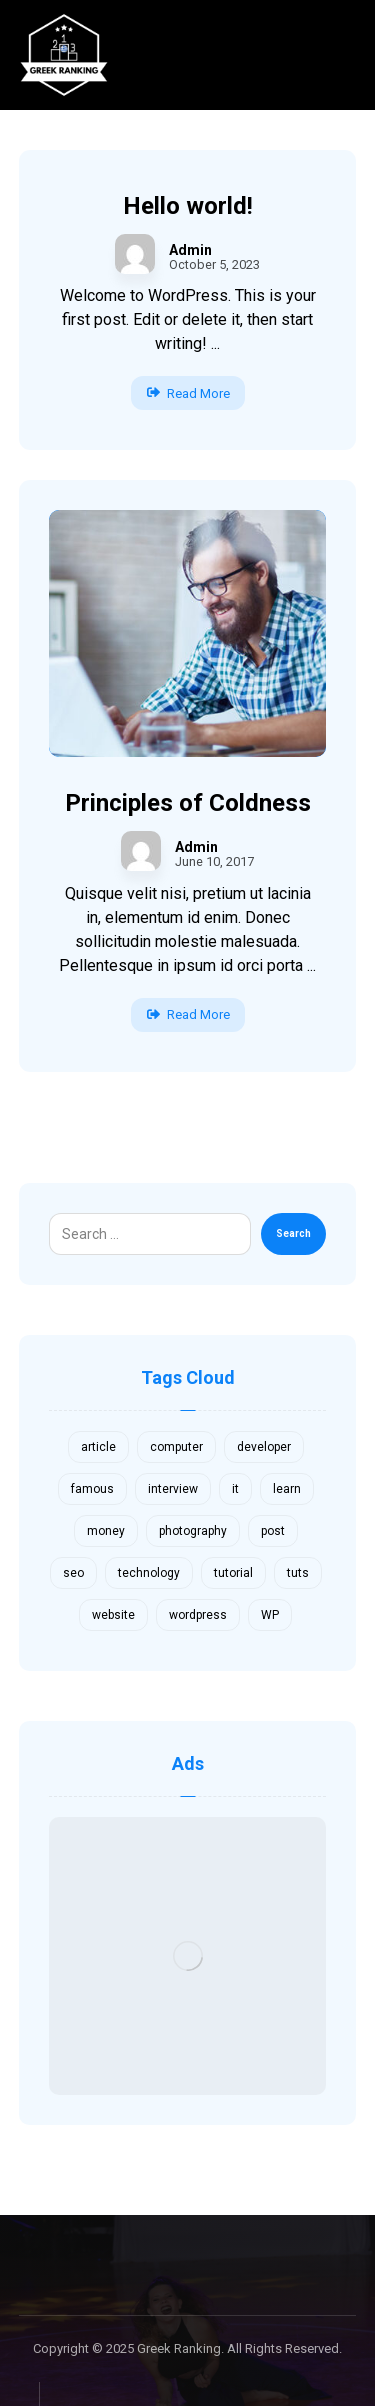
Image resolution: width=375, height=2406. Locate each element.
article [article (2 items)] (98, 1447)
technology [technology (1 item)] (149, 1573)
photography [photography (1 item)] (193, 1531)
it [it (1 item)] (235, 1489)
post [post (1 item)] (273, 1531)
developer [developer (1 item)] (264, 1447)
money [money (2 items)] (106, 1531)
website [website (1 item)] (113, 1615)
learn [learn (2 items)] (287, 1489)
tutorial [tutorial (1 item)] (233, 1573)
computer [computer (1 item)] (176, 1447)
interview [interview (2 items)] (173, 1489)
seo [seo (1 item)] (73, 1573)
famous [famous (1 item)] (92, 1489)
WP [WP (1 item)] (270, 1615)
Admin (190, 250)
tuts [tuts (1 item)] (298, 1573)
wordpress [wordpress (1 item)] (198, 1615)
